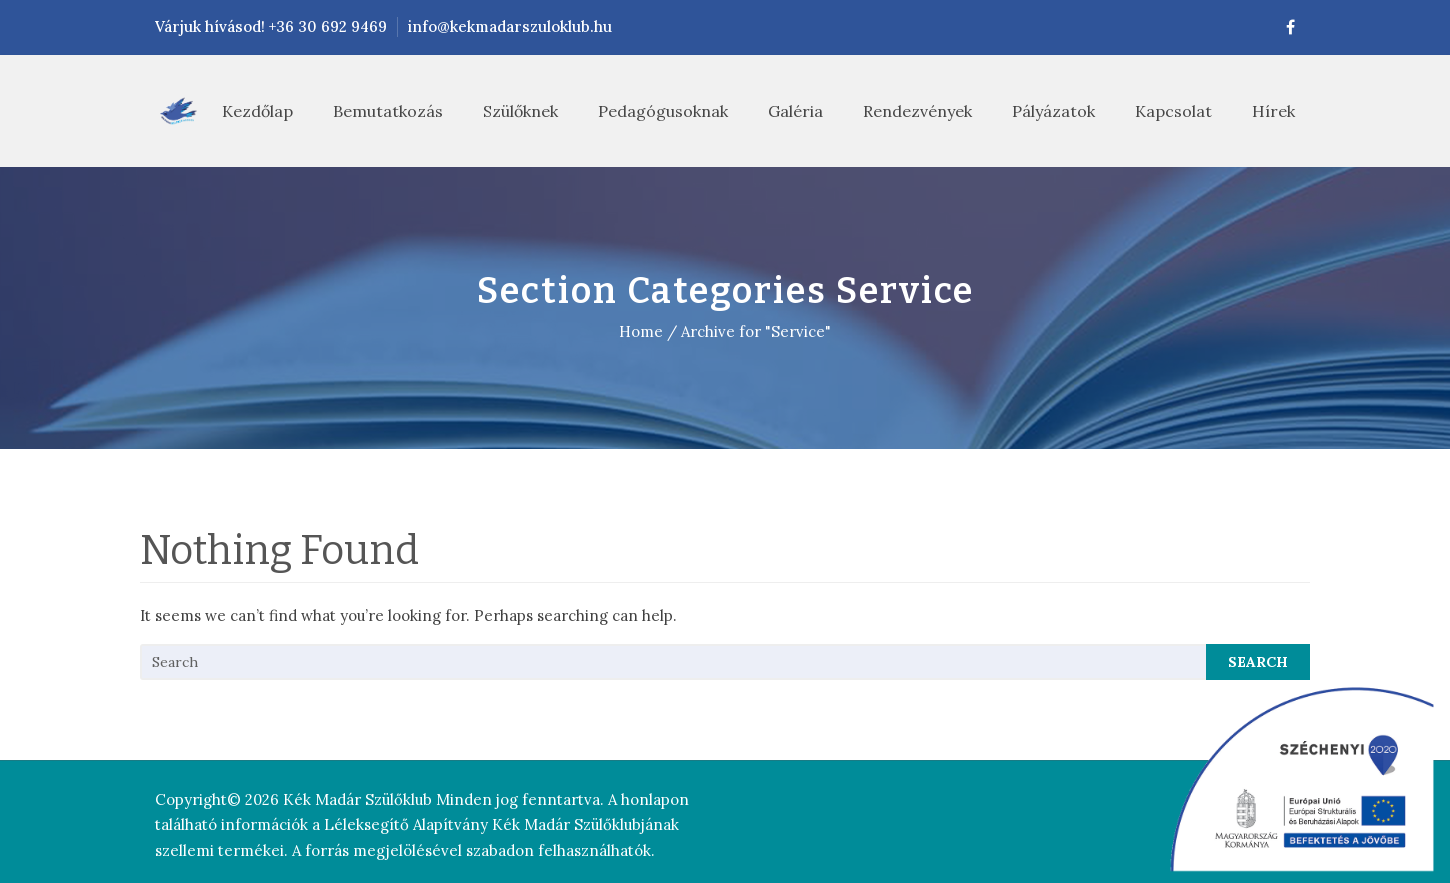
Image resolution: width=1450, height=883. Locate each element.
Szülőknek (520, 111)
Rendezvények (917, 111)
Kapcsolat (1173, 111)
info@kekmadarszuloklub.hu (509, 26)
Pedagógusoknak (663, 111)
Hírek (1273, 111)
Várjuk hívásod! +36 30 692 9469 (271, 26)
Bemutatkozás (388, 111)
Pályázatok (1053, 111)
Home (641, 331)
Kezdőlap (257, 111)
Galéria (795, 111)
